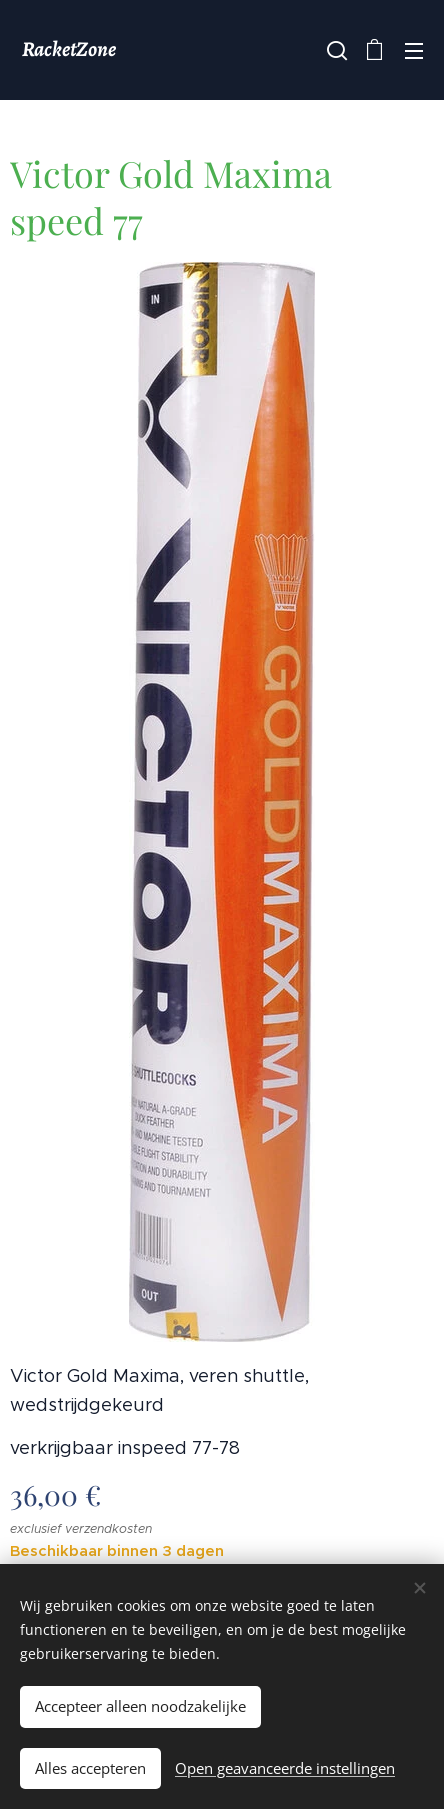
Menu (414, 51)
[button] (335, 50)
